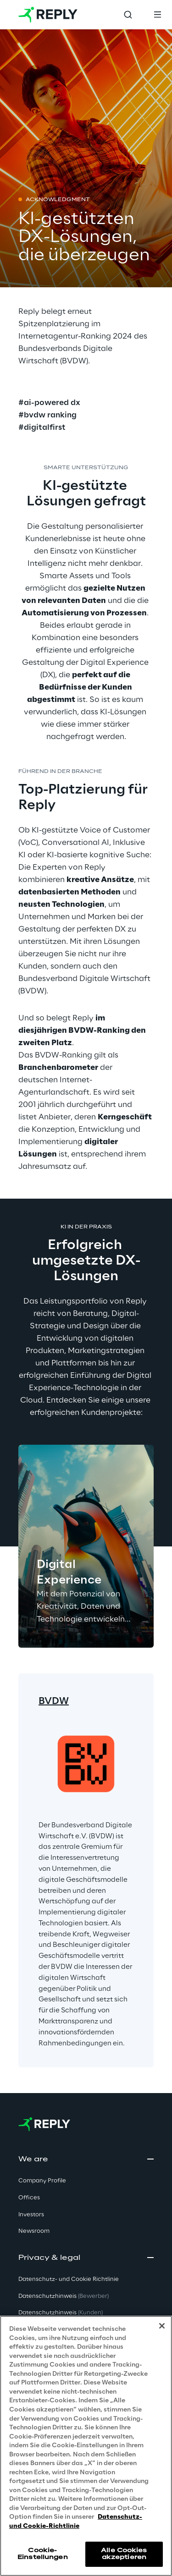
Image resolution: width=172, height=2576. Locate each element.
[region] (86, 2446)
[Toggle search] (128, 14)
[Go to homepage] (48, 14)
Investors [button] (31, 2215)
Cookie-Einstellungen (42, 2554)
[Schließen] (162, 2326)
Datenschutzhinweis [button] (63, 2296)
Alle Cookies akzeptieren (124, 2554)
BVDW (54, 1701)
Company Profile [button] (42, 2181)
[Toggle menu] (157, 14)
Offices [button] (29, 2198)
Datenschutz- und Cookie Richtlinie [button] (68, 2279)
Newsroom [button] (34, 2231)
